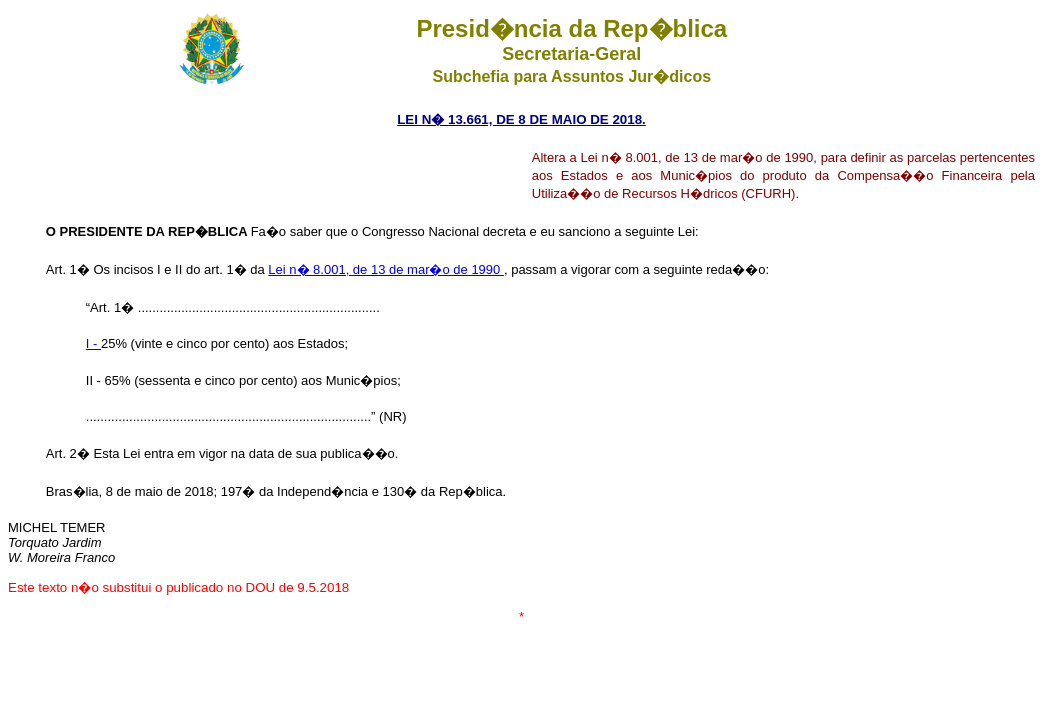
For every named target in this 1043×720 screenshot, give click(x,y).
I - (93, 343)
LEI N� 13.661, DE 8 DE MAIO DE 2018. (521, 119)
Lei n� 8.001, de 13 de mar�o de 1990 (386, 269)
